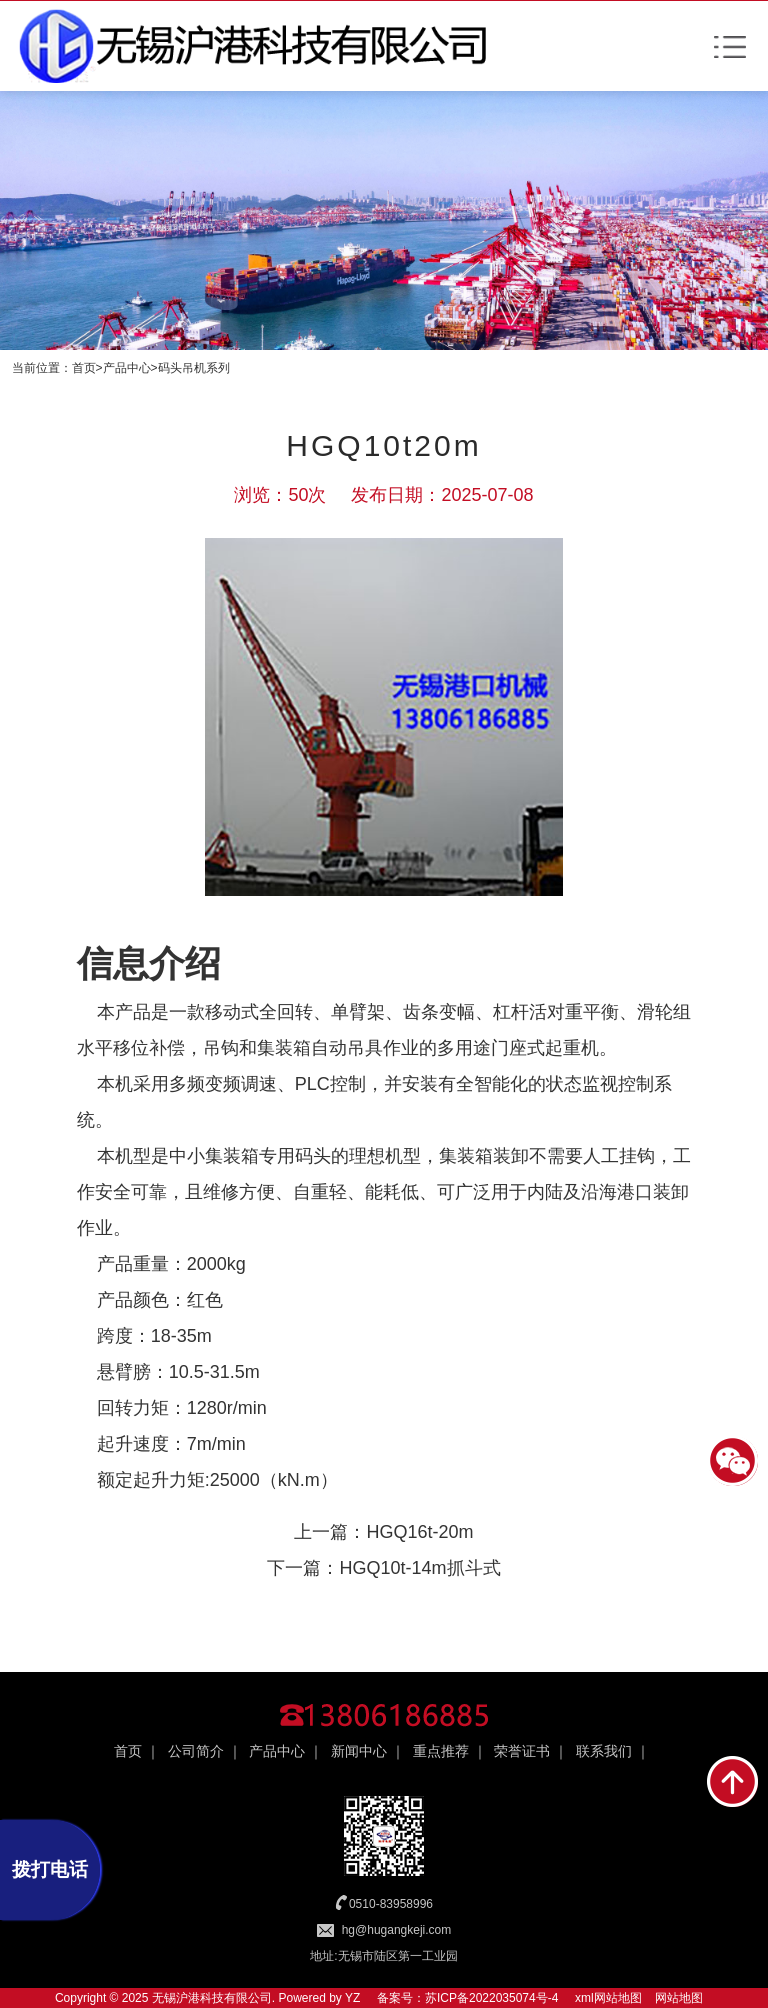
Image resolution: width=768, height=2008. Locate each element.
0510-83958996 (391, 1904)
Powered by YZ (317, 1998)
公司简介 (196, 1751)
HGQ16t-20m (419, 1532)
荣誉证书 (522, 1751)
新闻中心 (359, 1751)
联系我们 (604, 1751)
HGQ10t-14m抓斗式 (419, 1568)
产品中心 (127, 368)
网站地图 (679, 1998)
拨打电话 (50, 1869)
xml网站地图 (608, 1998)
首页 (84, 368)
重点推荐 (441, 1751)
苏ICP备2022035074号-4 (491, 1998)
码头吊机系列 (194, 368)
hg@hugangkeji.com (397, 1930)
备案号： (401, 1998)
